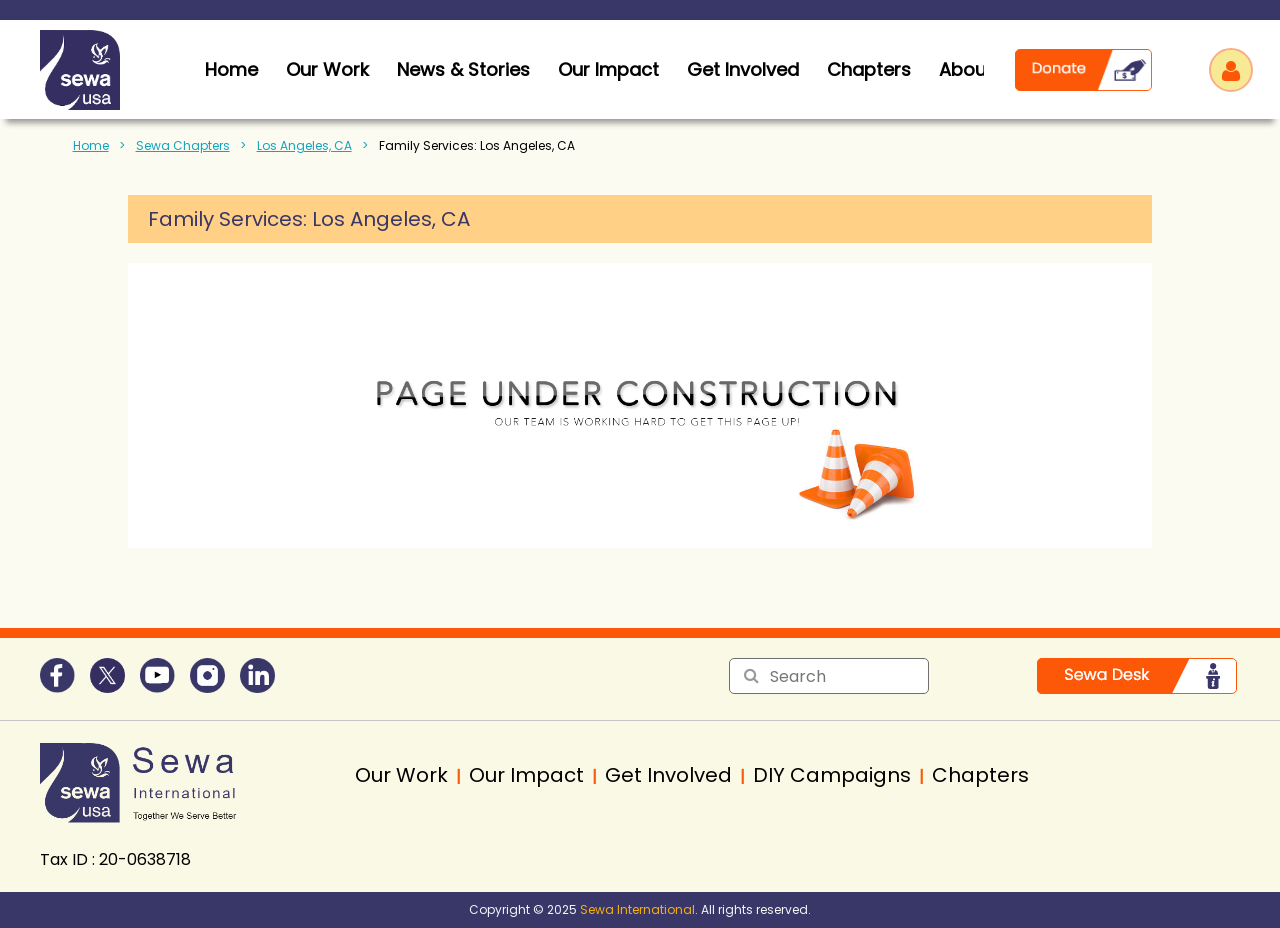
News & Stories (463, 69)
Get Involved (743, 69)
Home (91, 145)
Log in (1231, 70)
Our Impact (608, 69)
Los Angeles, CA (304, 145)
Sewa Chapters (183, 145)
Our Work (327, 69)
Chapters (869, 69)
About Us (979, 69)
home (231, 69)
